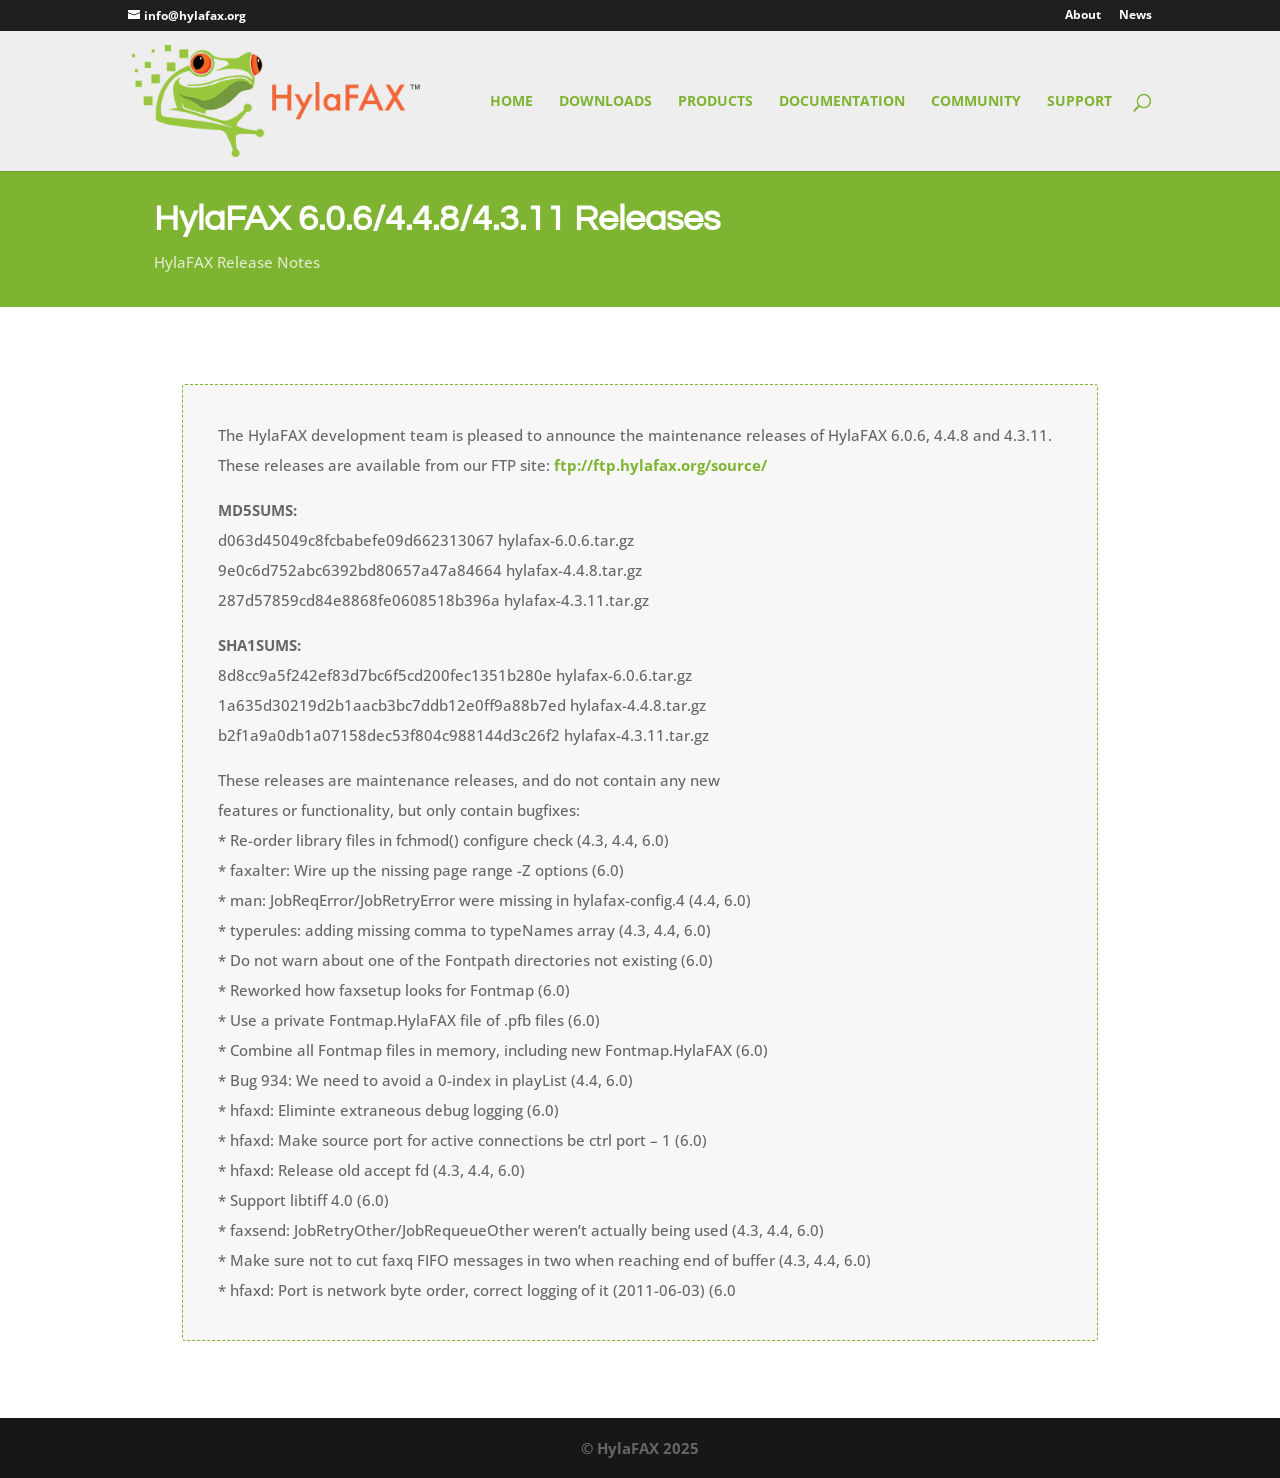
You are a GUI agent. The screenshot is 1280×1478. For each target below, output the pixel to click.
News (1135, 16)
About (1083, 16)
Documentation (842, 102)
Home (511, 102)
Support (1079, 102)
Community (976, 102)
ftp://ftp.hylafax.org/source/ (660, 465)
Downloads (605, 102)
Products (715, 102)
